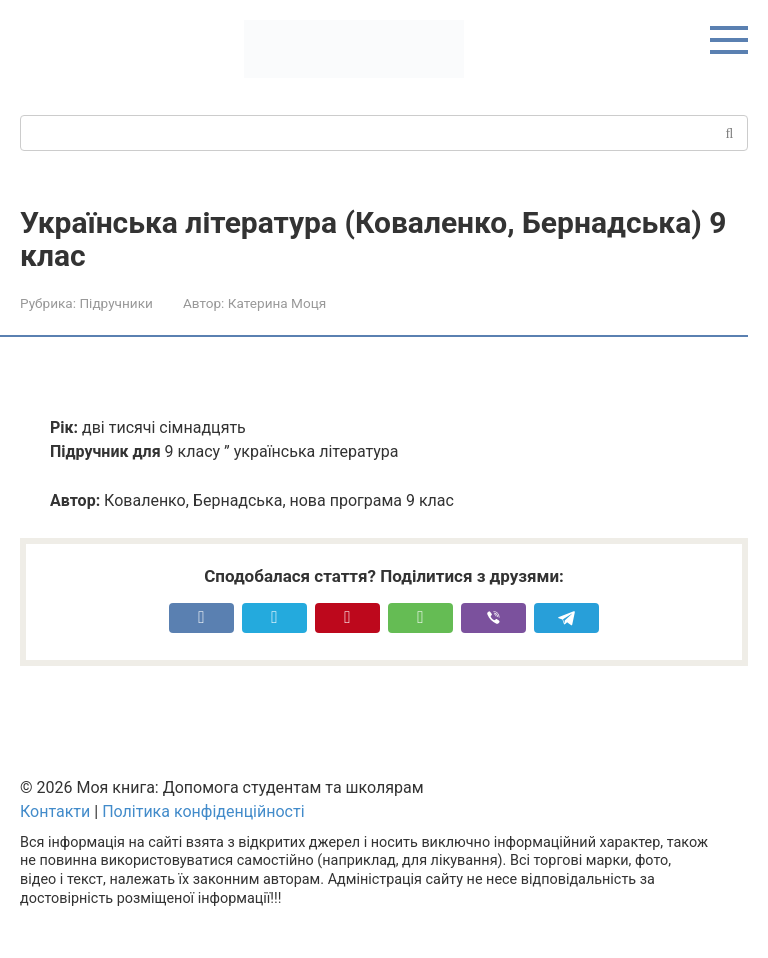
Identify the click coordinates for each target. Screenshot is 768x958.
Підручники (115, 303)
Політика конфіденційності (203, 811)
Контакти (55, 811)
